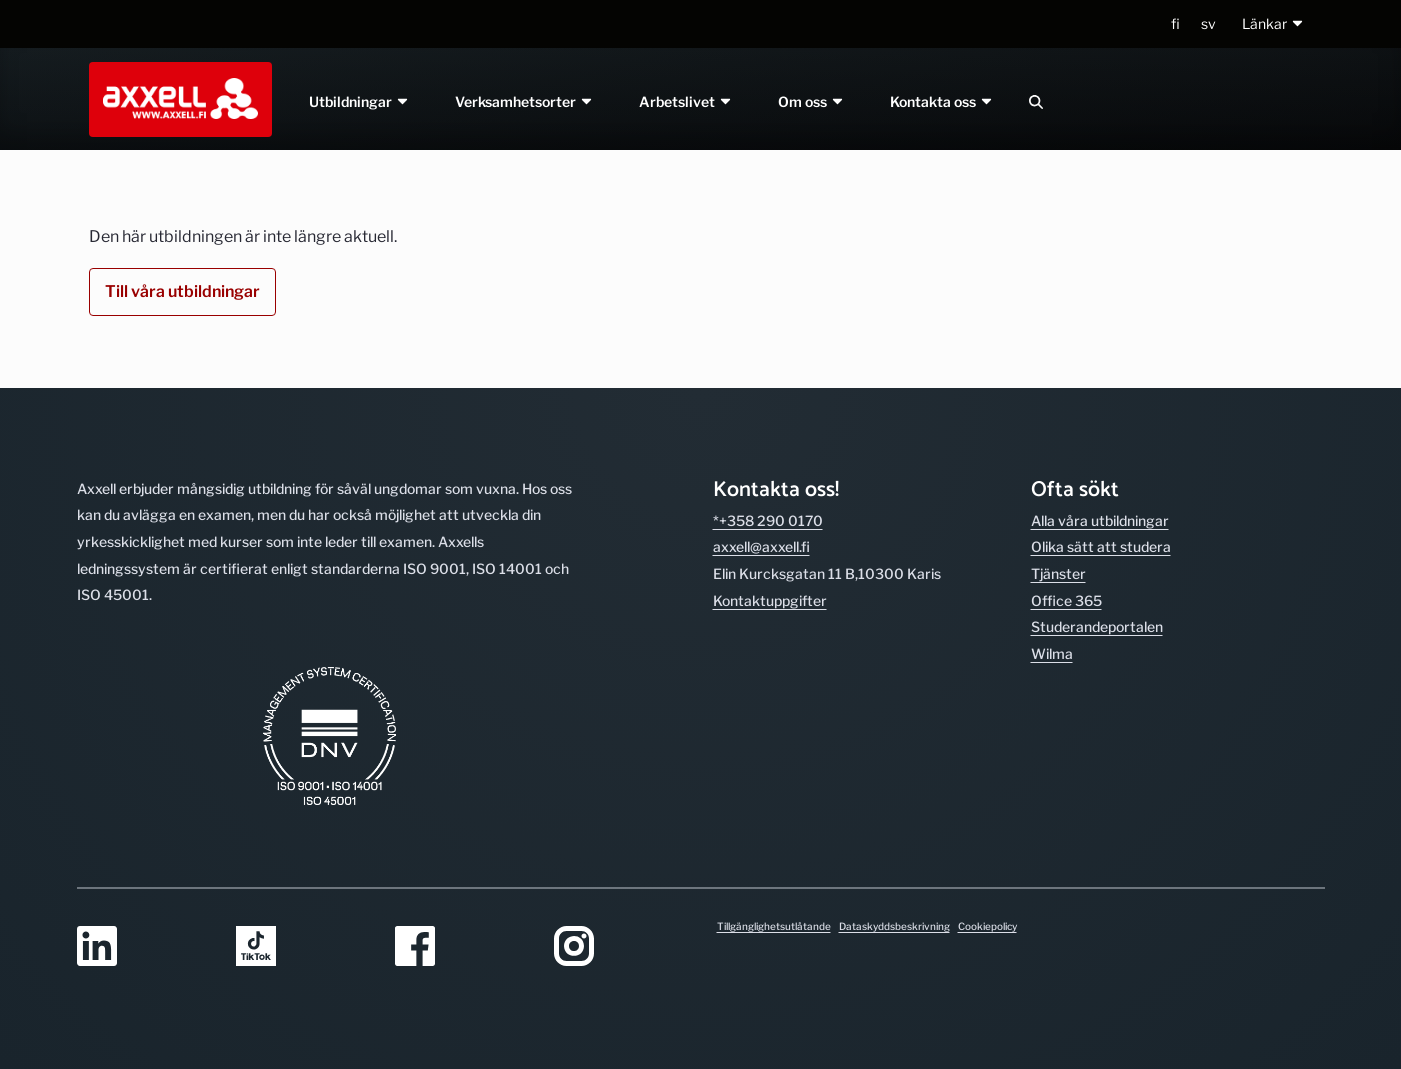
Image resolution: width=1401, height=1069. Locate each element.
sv (1208, 23)
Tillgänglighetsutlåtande (774, 926)
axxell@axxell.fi (761, 546)
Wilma (1052, 653)
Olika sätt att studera (1101, 546)
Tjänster (1058, 573)
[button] (1273, 24)
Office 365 (1066, 600)
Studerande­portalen (1097, 626)
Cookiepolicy (987, 926)
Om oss (811, 101)
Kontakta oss (942, 101)
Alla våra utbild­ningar (1100, 520)
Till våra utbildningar (182, 291)
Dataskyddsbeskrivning (894, 926)
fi (1175, 23)
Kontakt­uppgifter (770, 600)
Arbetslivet (686, 101)
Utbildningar (360, 101)
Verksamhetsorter (525, 101)
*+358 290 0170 (768, 520)
